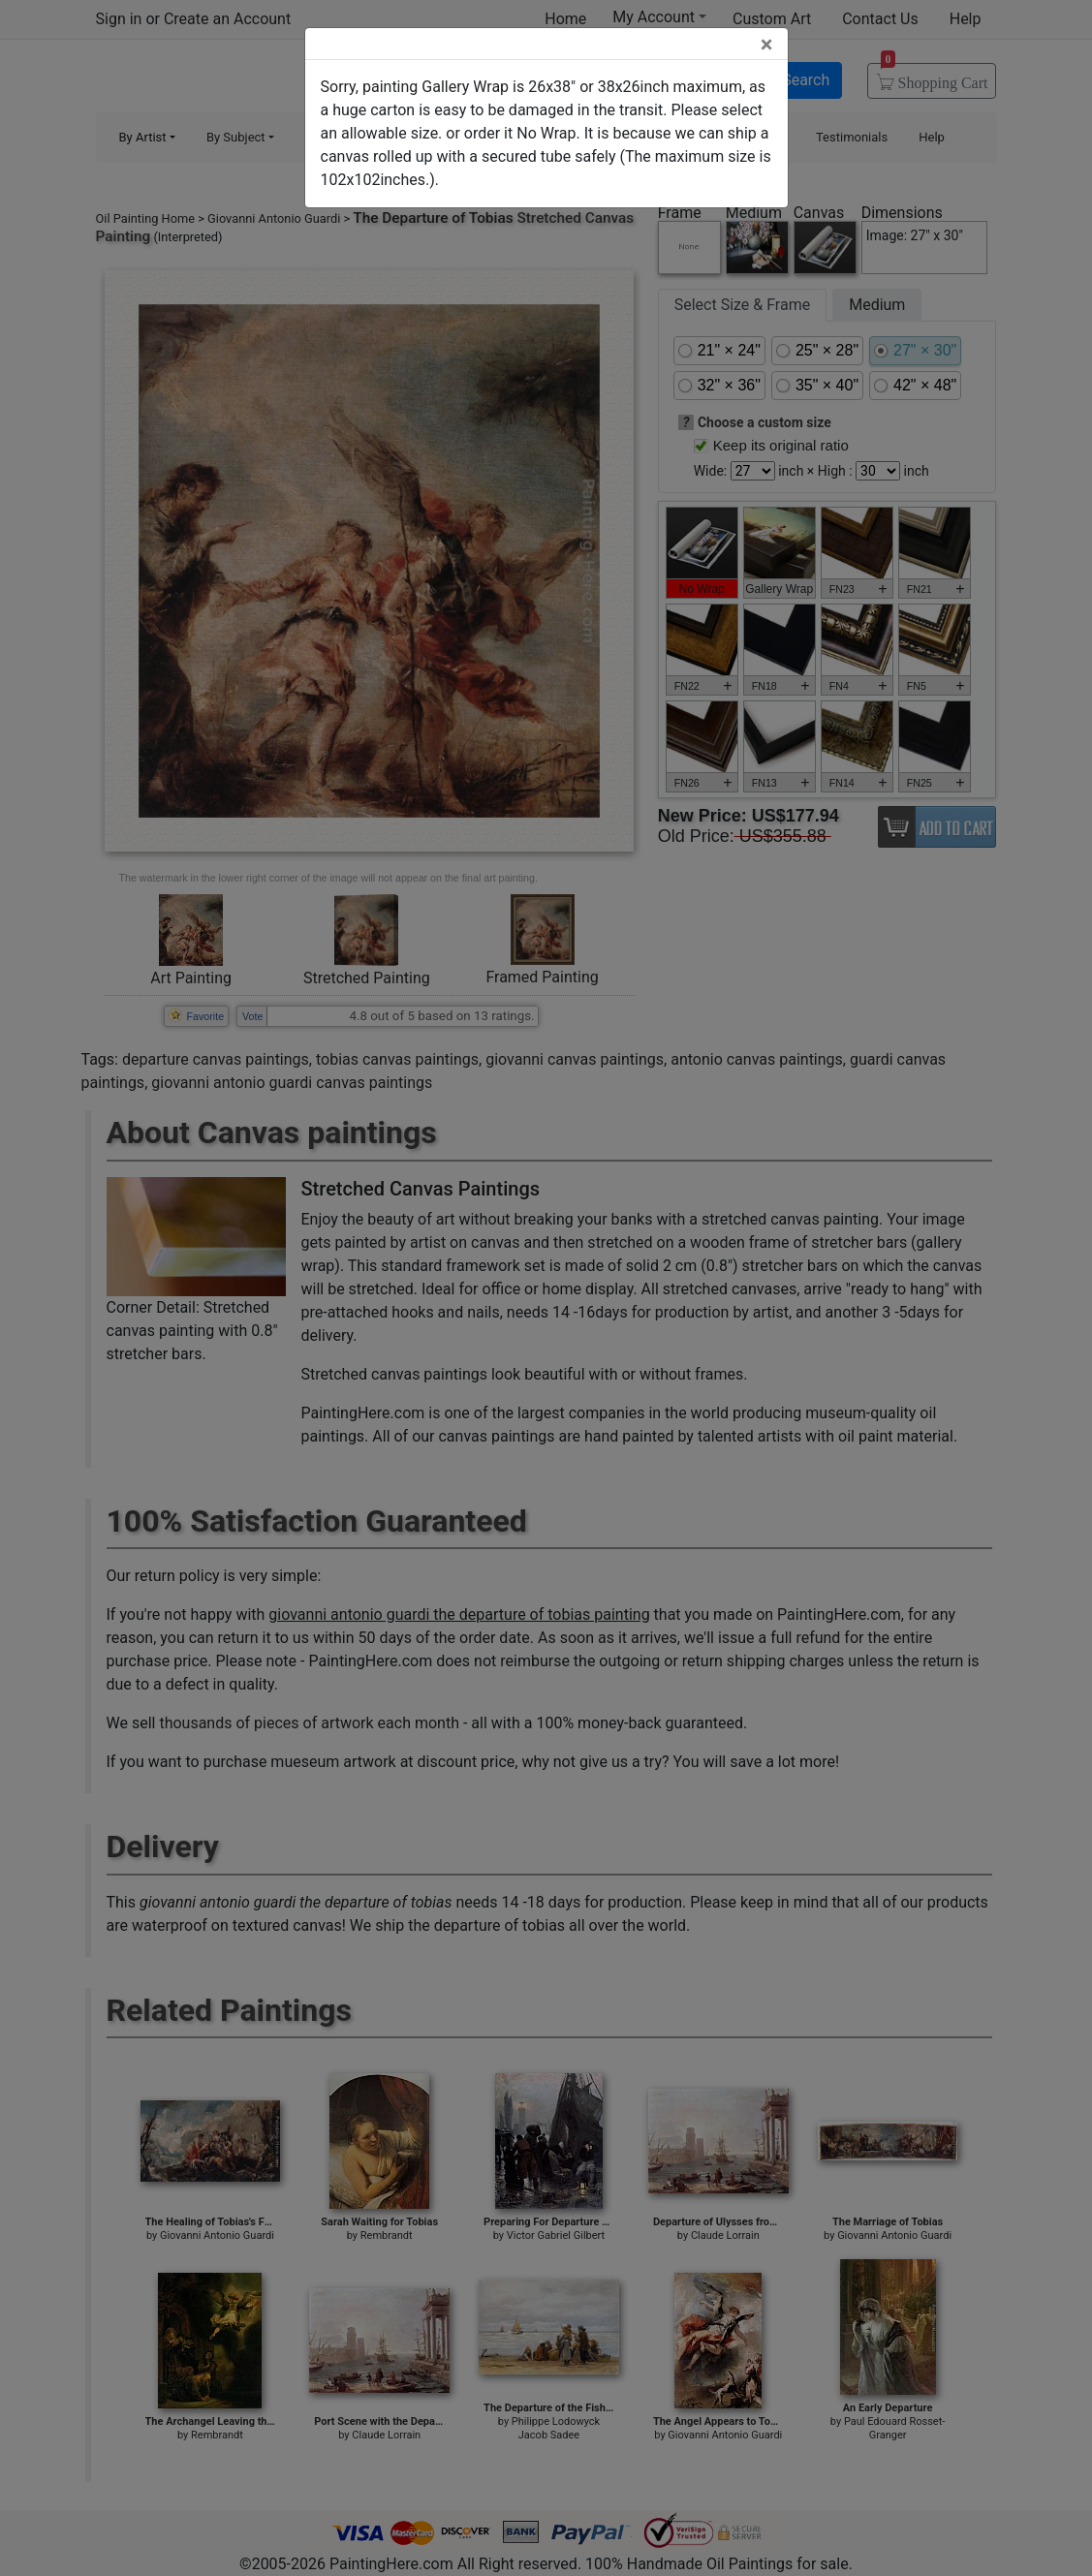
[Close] (767, 45)
